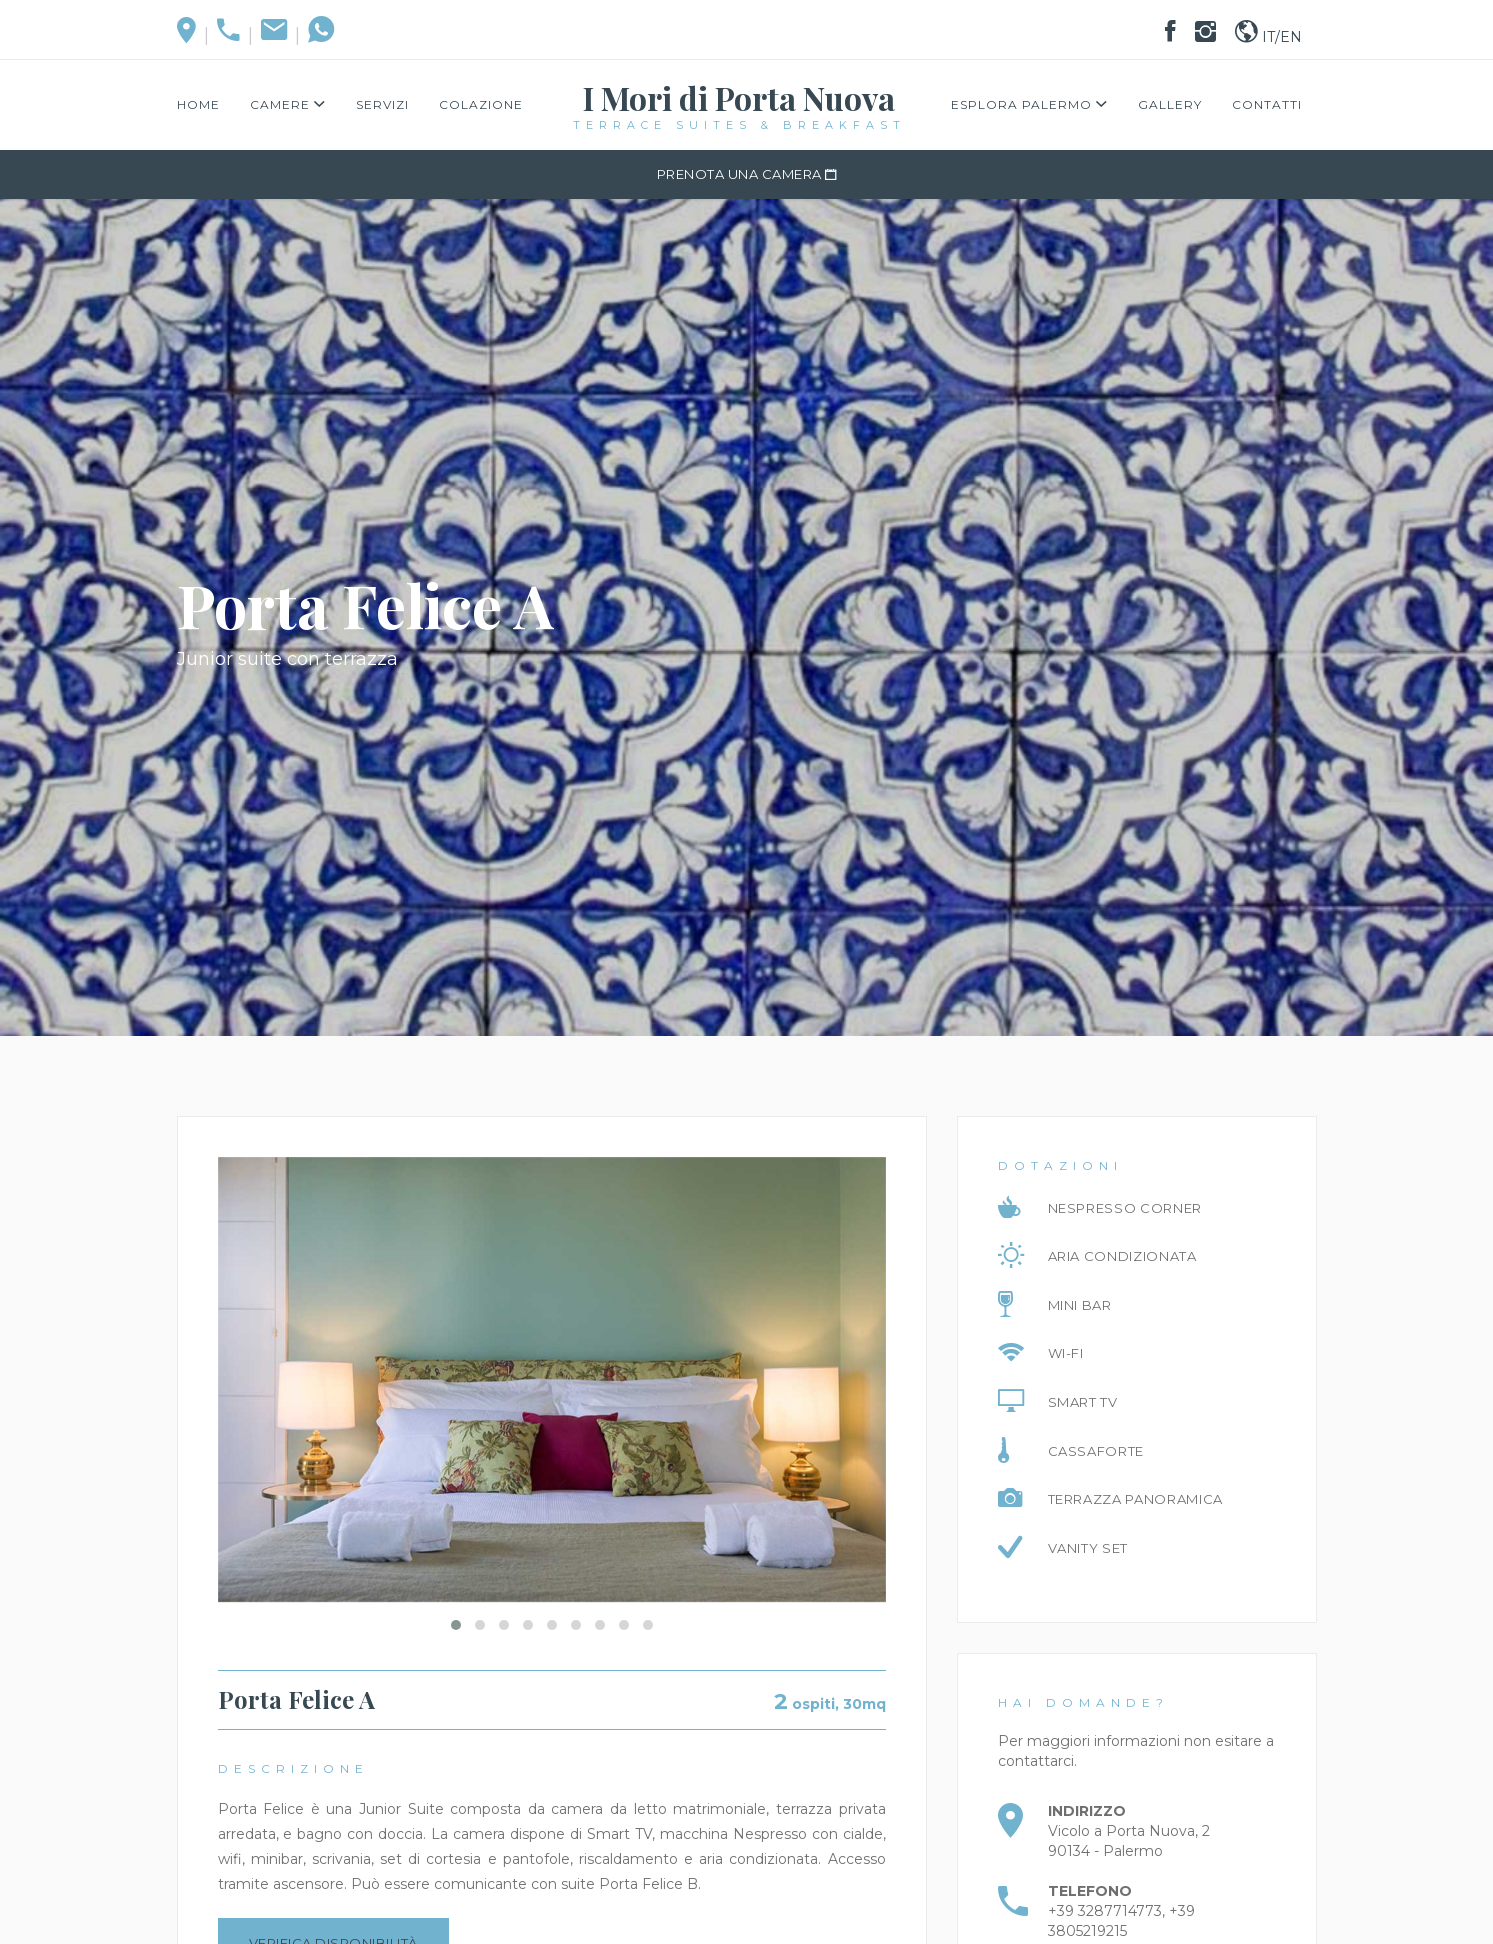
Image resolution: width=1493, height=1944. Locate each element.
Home (198, 104)
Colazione (481, 104)
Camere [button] (288, 104)
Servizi (382, 104)
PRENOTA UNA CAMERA (747, 174)
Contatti (1267, 104)
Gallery (1170, 104)
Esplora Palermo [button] (1029, 104)
